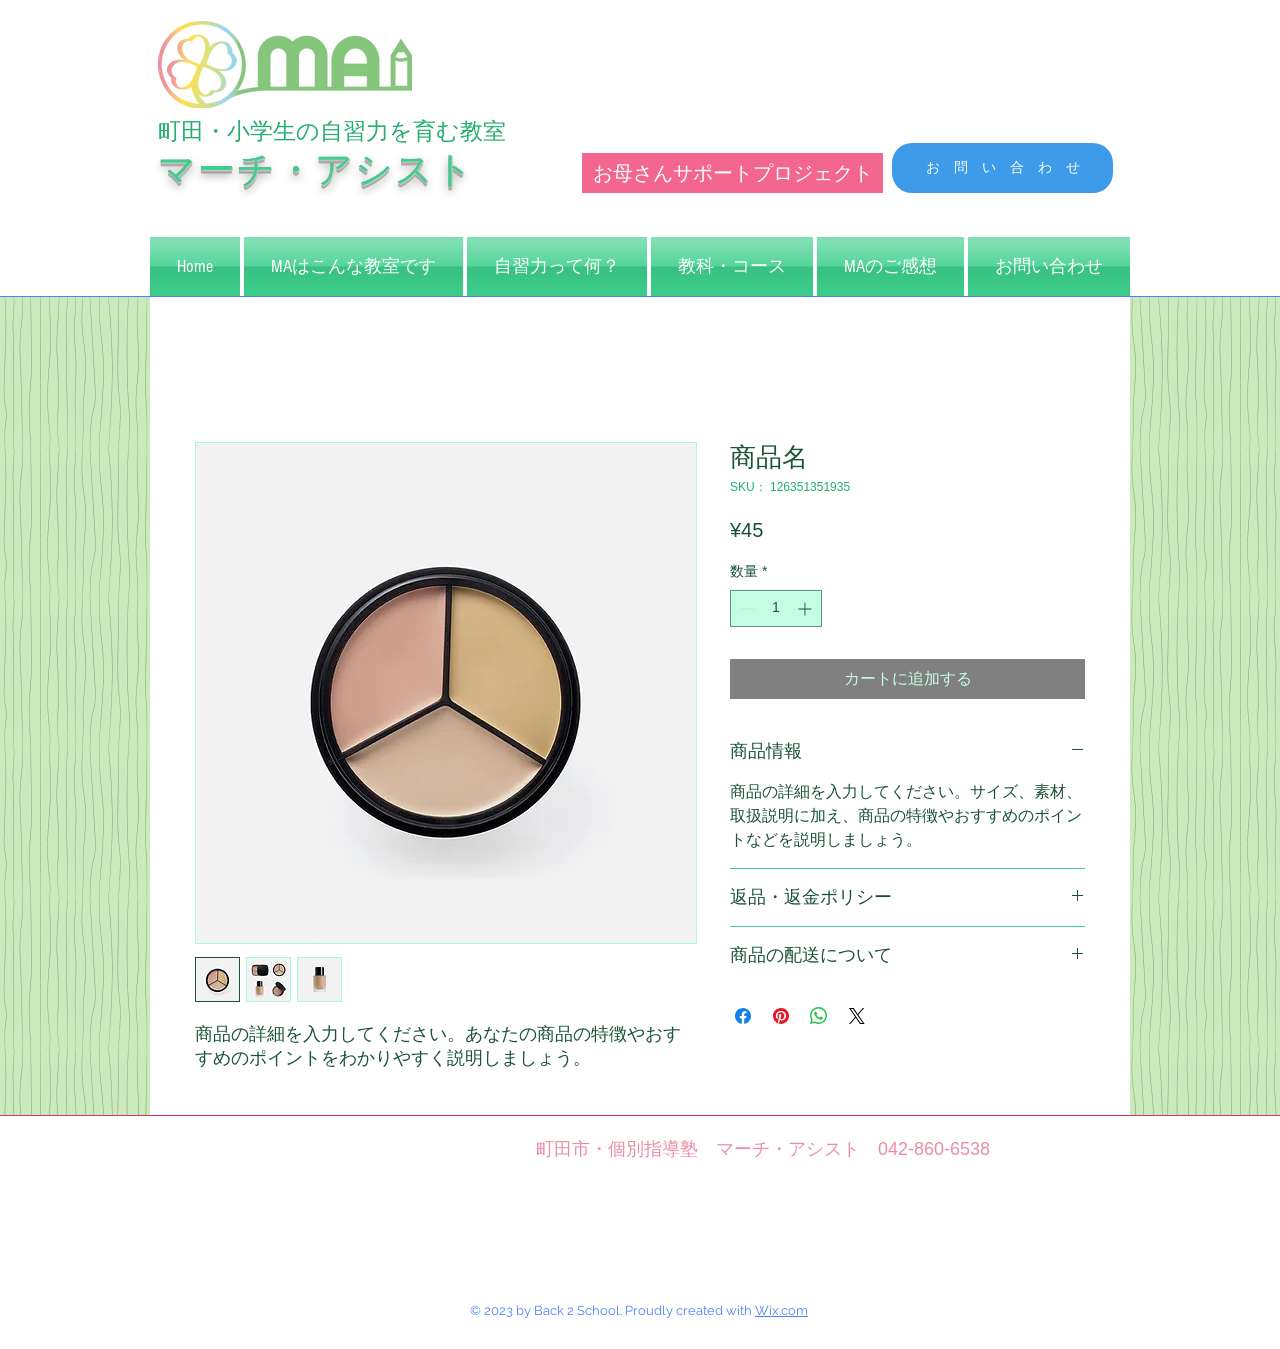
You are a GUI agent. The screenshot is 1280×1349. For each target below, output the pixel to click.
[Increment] (806, 608)
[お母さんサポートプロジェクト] (732, 173)
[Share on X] (857, 1016)
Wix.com (781, 1310)
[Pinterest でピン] (781, 1016)
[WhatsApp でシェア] (819, 1016)
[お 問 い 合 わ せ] (1002, 168)
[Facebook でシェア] (743, 1016)
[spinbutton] (776, 608)
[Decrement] (745, 608)
